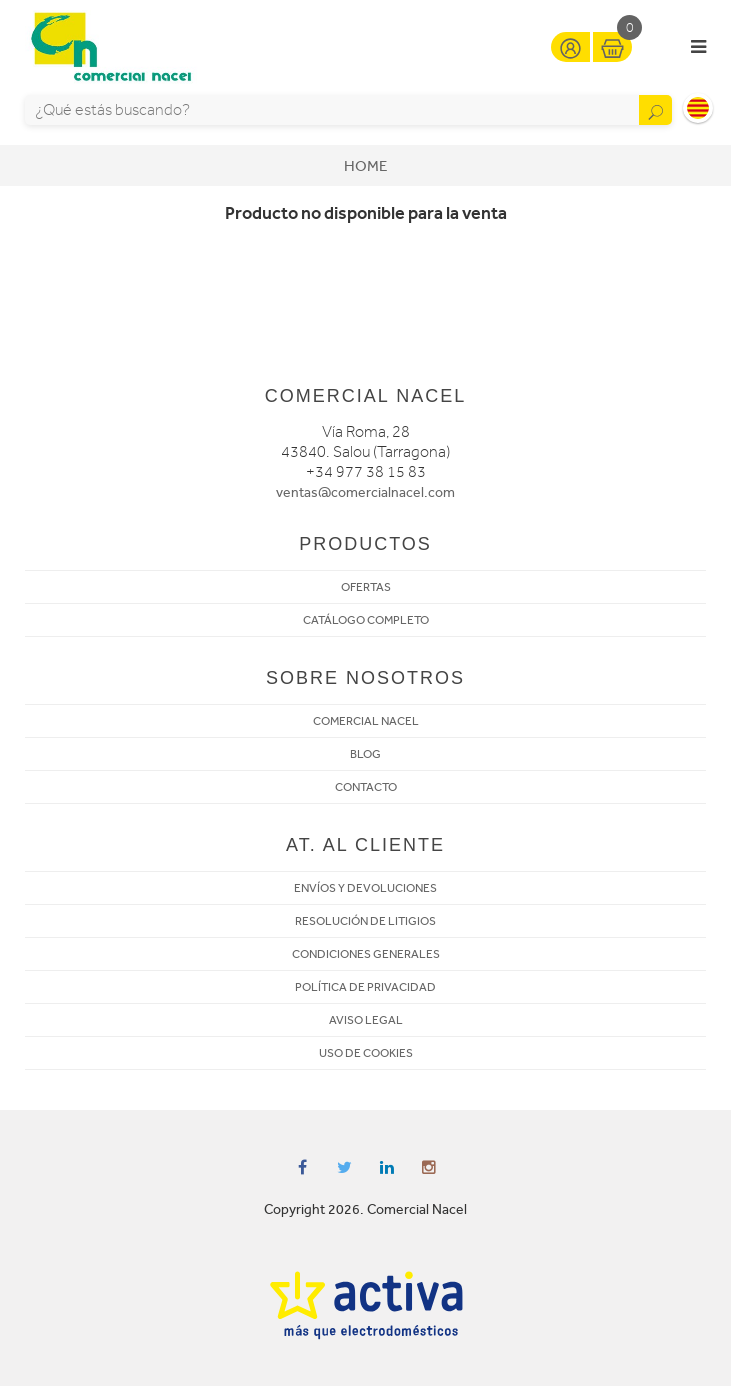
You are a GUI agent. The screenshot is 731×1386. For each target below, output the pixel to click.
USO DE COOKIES (366, 1053)
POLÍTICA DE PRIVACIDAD (365, 987)
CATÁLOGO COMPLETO (366, 620)
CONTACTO (366, 787)
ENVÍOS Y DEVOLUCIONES (365, 888)
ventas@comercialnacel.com (365, 492)
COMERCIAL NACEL (366, 721)
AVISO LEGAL (366, 1020)
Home (365, 166)
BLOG (365, 754)
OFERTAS (366, 587)
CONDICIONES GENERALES (366, 954)
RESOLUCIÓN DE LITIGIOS (365, 921)
